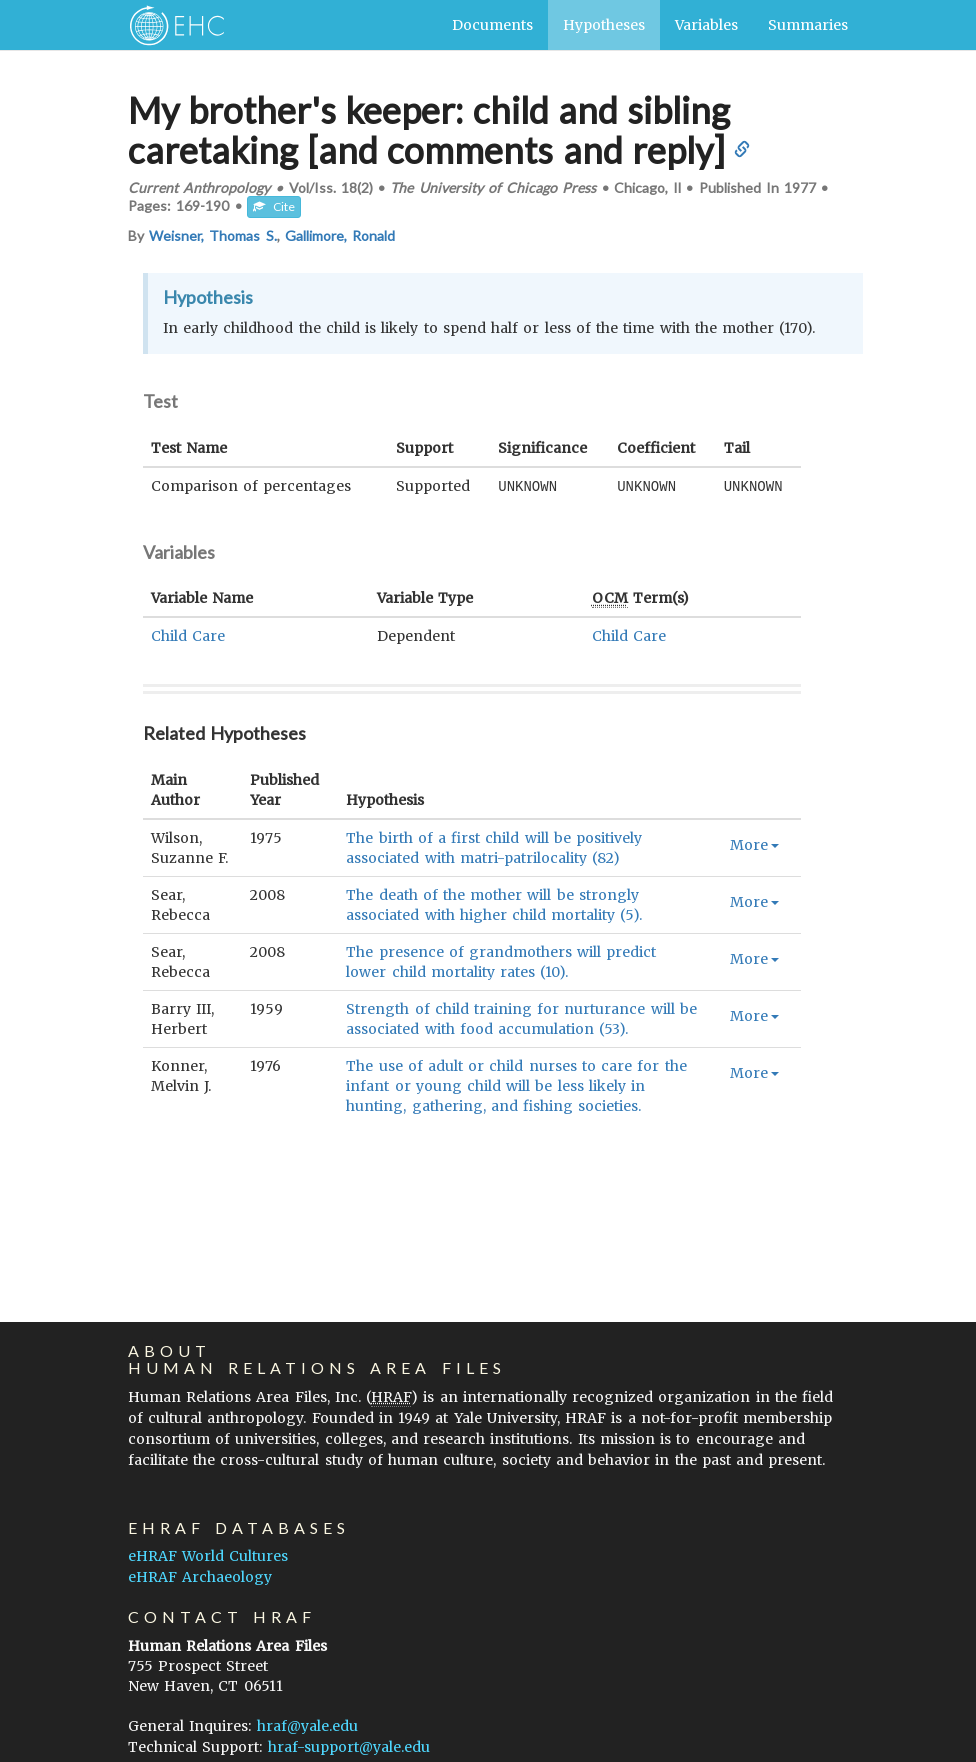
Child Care (188, 635)
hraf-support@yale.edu (349, 1747)
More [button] (754, 844)
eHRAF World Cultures (208, 1556)
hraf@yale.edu (307, 1726)
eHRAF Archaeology (200, 1577)
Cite (274, 206)
